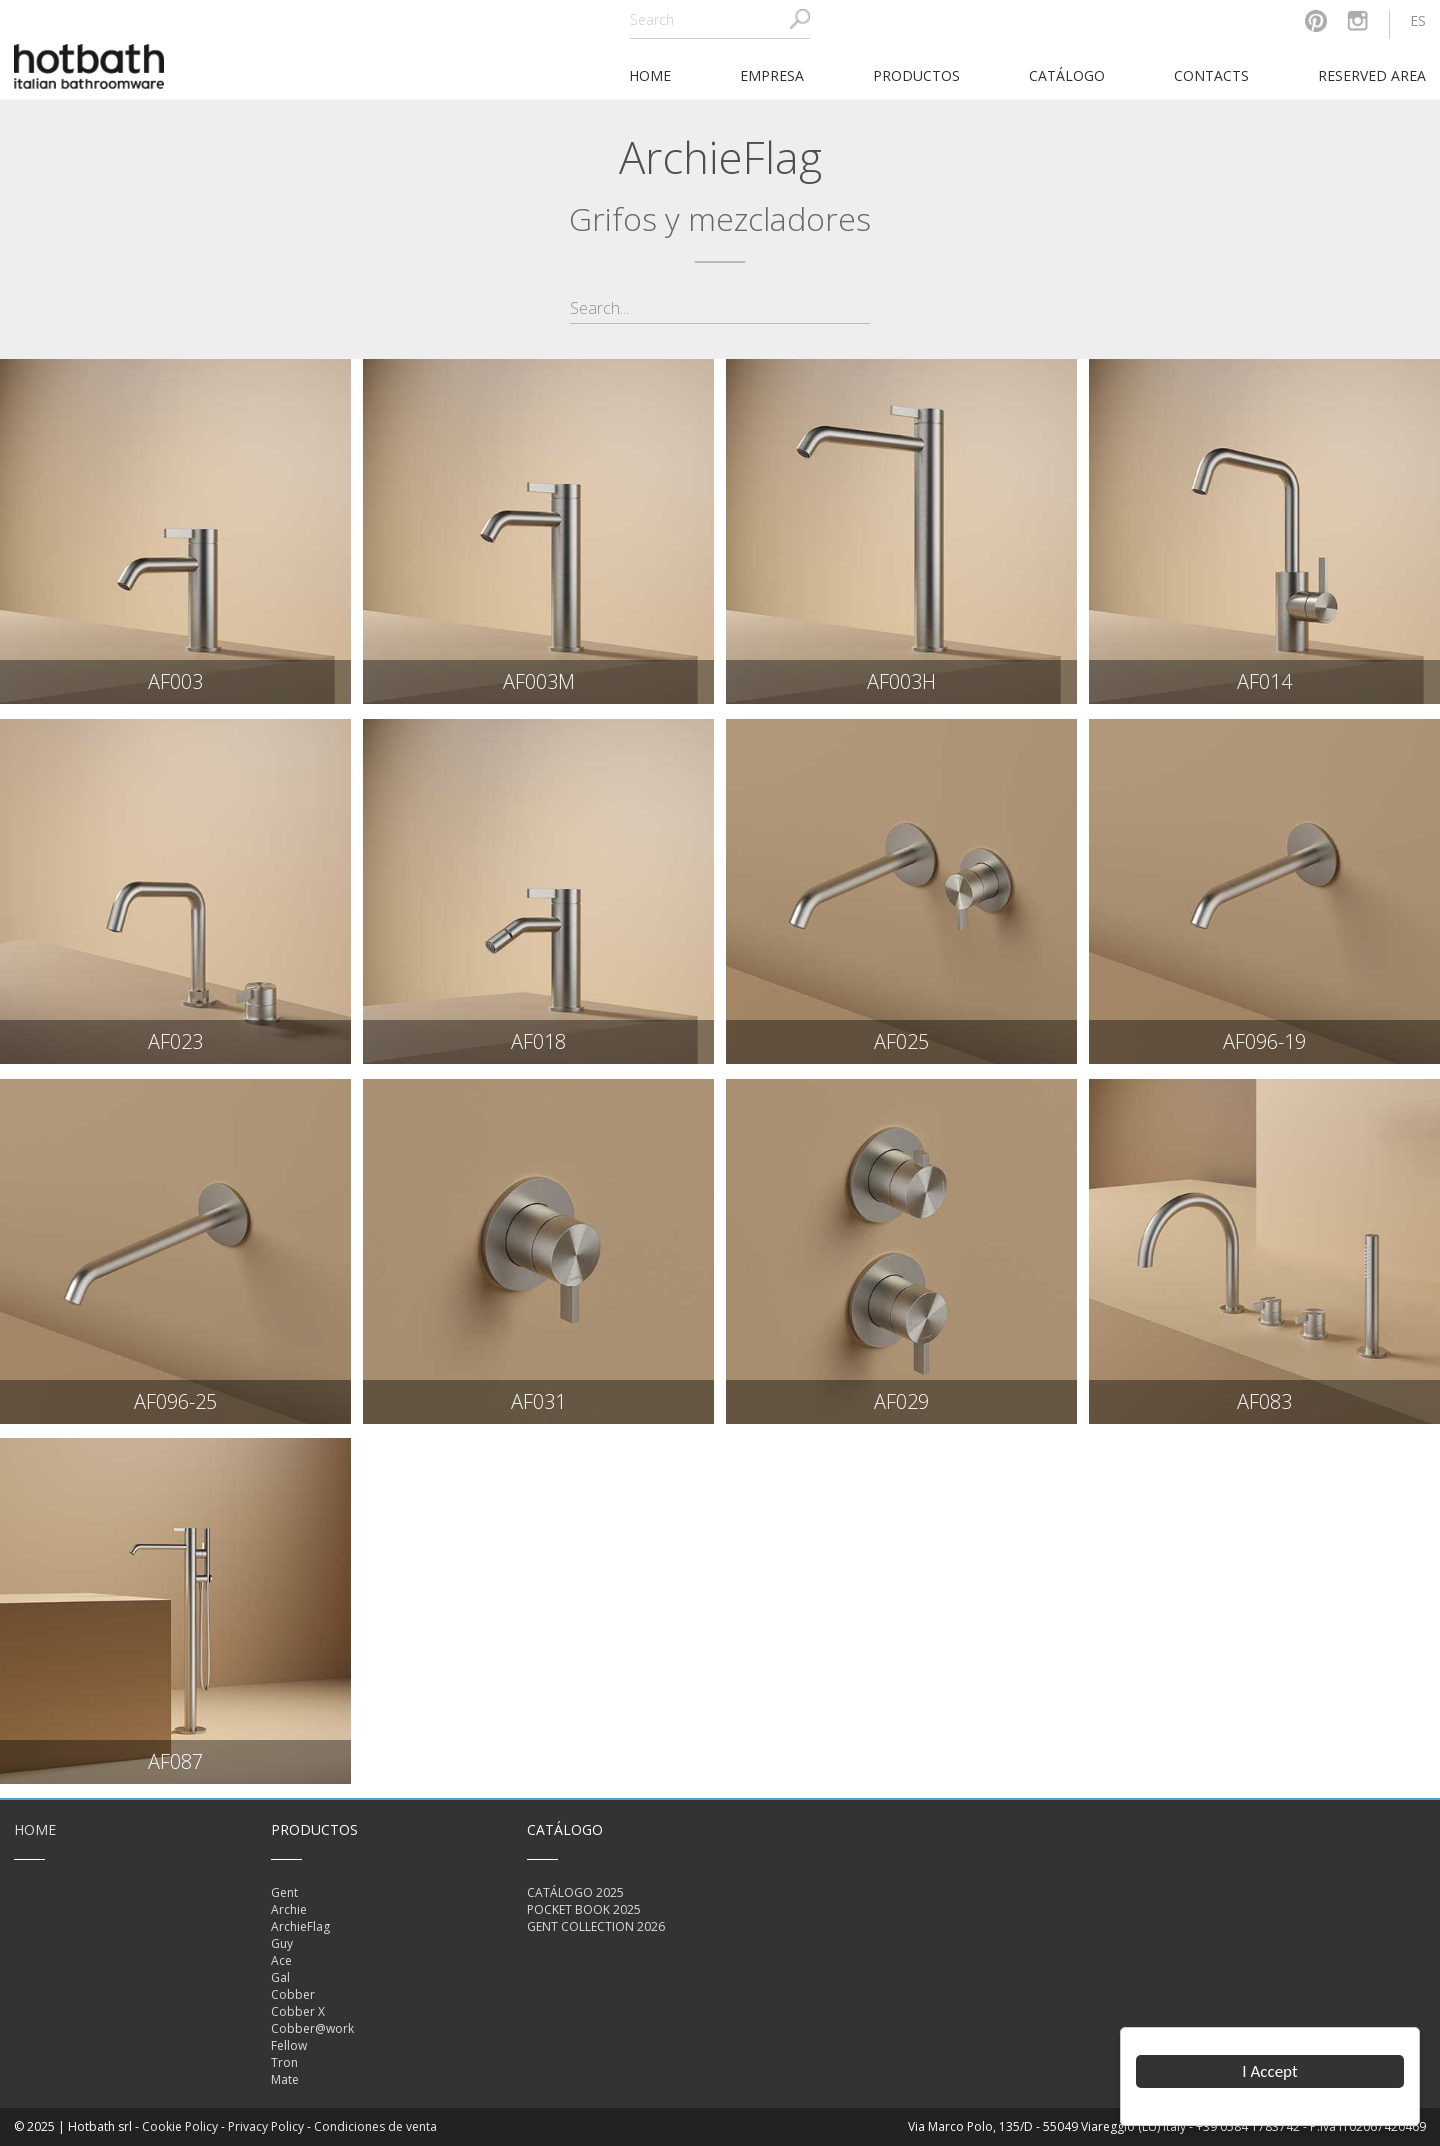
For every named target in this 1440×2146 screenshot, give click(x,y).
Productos (916, 75)
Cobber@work (312, 2028)
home (650, 75)
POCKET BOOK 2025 (584, 1909)
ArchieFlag (300, 1926)
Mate (285, 2079)
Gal (280, 1977)
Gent (284, 1892)
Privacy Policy (266, 2126)
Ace (281, 1960)
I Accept (1270, 2071)
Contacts (1211, 75)
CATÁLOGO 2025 (575, 1892)
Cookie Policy (180, 2126)
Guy (282, 1943)
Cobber (293, 1994)
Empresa (772, 75)
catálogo (1067, 75)
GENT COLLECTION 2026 (596, 1926)
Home (35, 1829)
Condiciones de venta (375, 2126)
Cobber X (298, 2011)
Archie (289, 1909)
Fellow (289, 2045)
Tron (284, 2062)
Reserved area (1372, 75)
